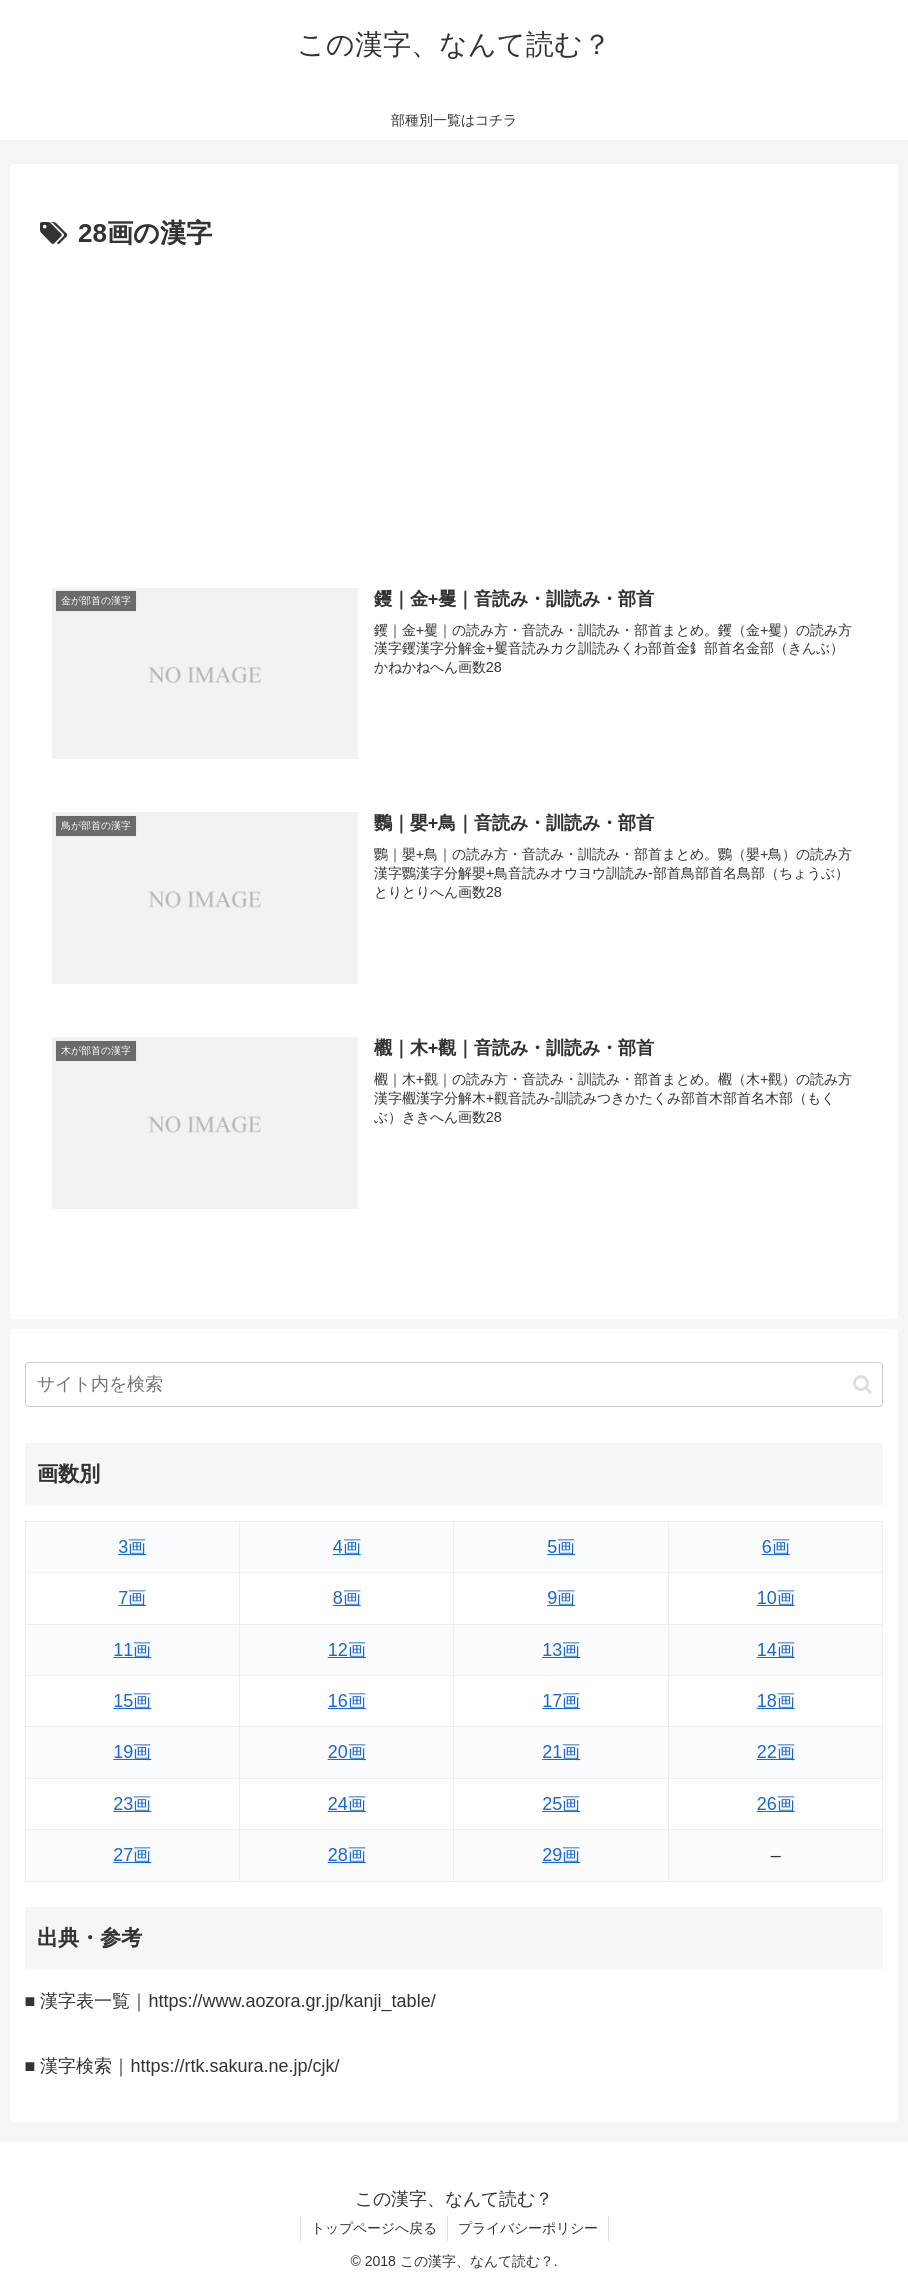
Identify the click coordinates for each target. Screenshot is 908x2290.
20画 (347, 1752)
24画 (347, 1804)
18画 (776, 1701)
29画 (561, 1855)
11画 (132, 1650)
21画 (561, 1752)
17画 (561, 1701)
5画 (561, 1547)
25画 (561, 1804)
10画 (776, 1598)
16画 (347, 1701)
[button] (862, 1384)
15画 (132, 1701)
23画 (132, 1804)
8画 (347, 1598)
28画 (347, 1855)
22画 (776, 1752)
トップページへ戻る (374, 2228)
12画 (347, 1650)
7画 (132, 1598)
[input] (454, 1384)
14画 (776, 1650)
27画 (132, 1855)
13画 (561, 1650)
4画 (347, 1547)
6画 (776, 1547)
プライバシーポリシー (528, 2228)
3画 (132, 1547)
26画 (776, 1804)
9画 (561, 1598)
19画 (132, 1752)
